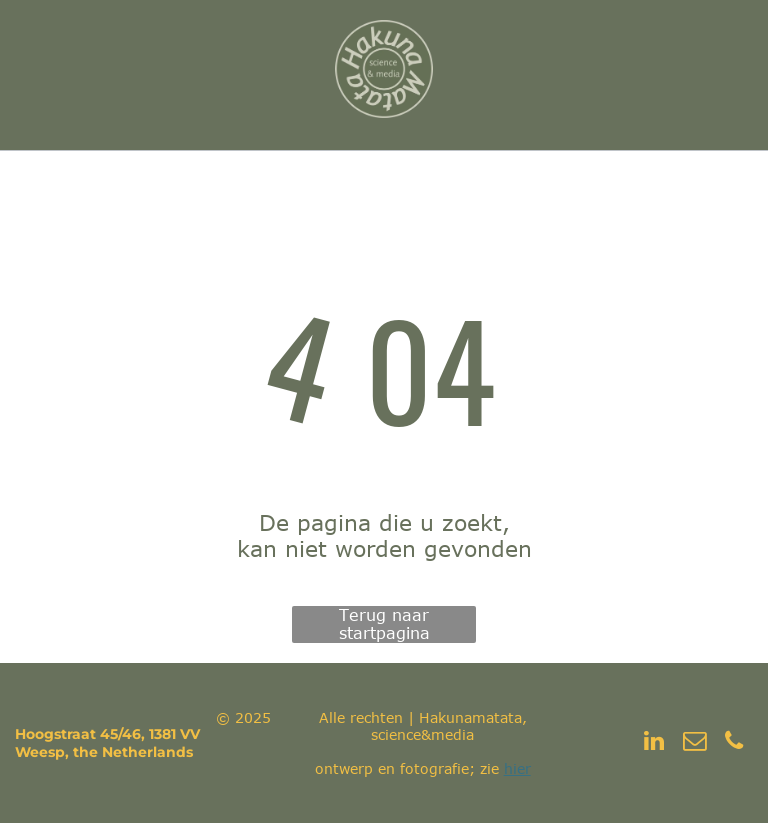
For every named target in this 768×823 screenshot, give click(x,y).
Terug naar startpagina (384, 624)
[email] (694, 743)
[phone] (734, 743)
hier (517, 768)
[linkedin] (654, 743)
